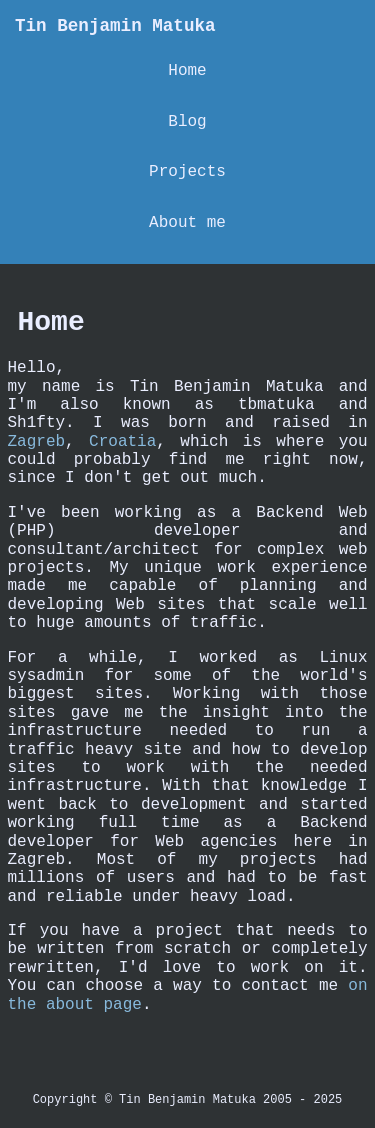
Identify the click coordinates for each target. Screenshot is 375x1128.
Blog (187, 122)
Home (187, 71)
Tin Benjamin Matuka (115, 26)
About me (187, 223)
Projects (187, 172)
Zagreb (37, 442)
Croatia (122, 442)
